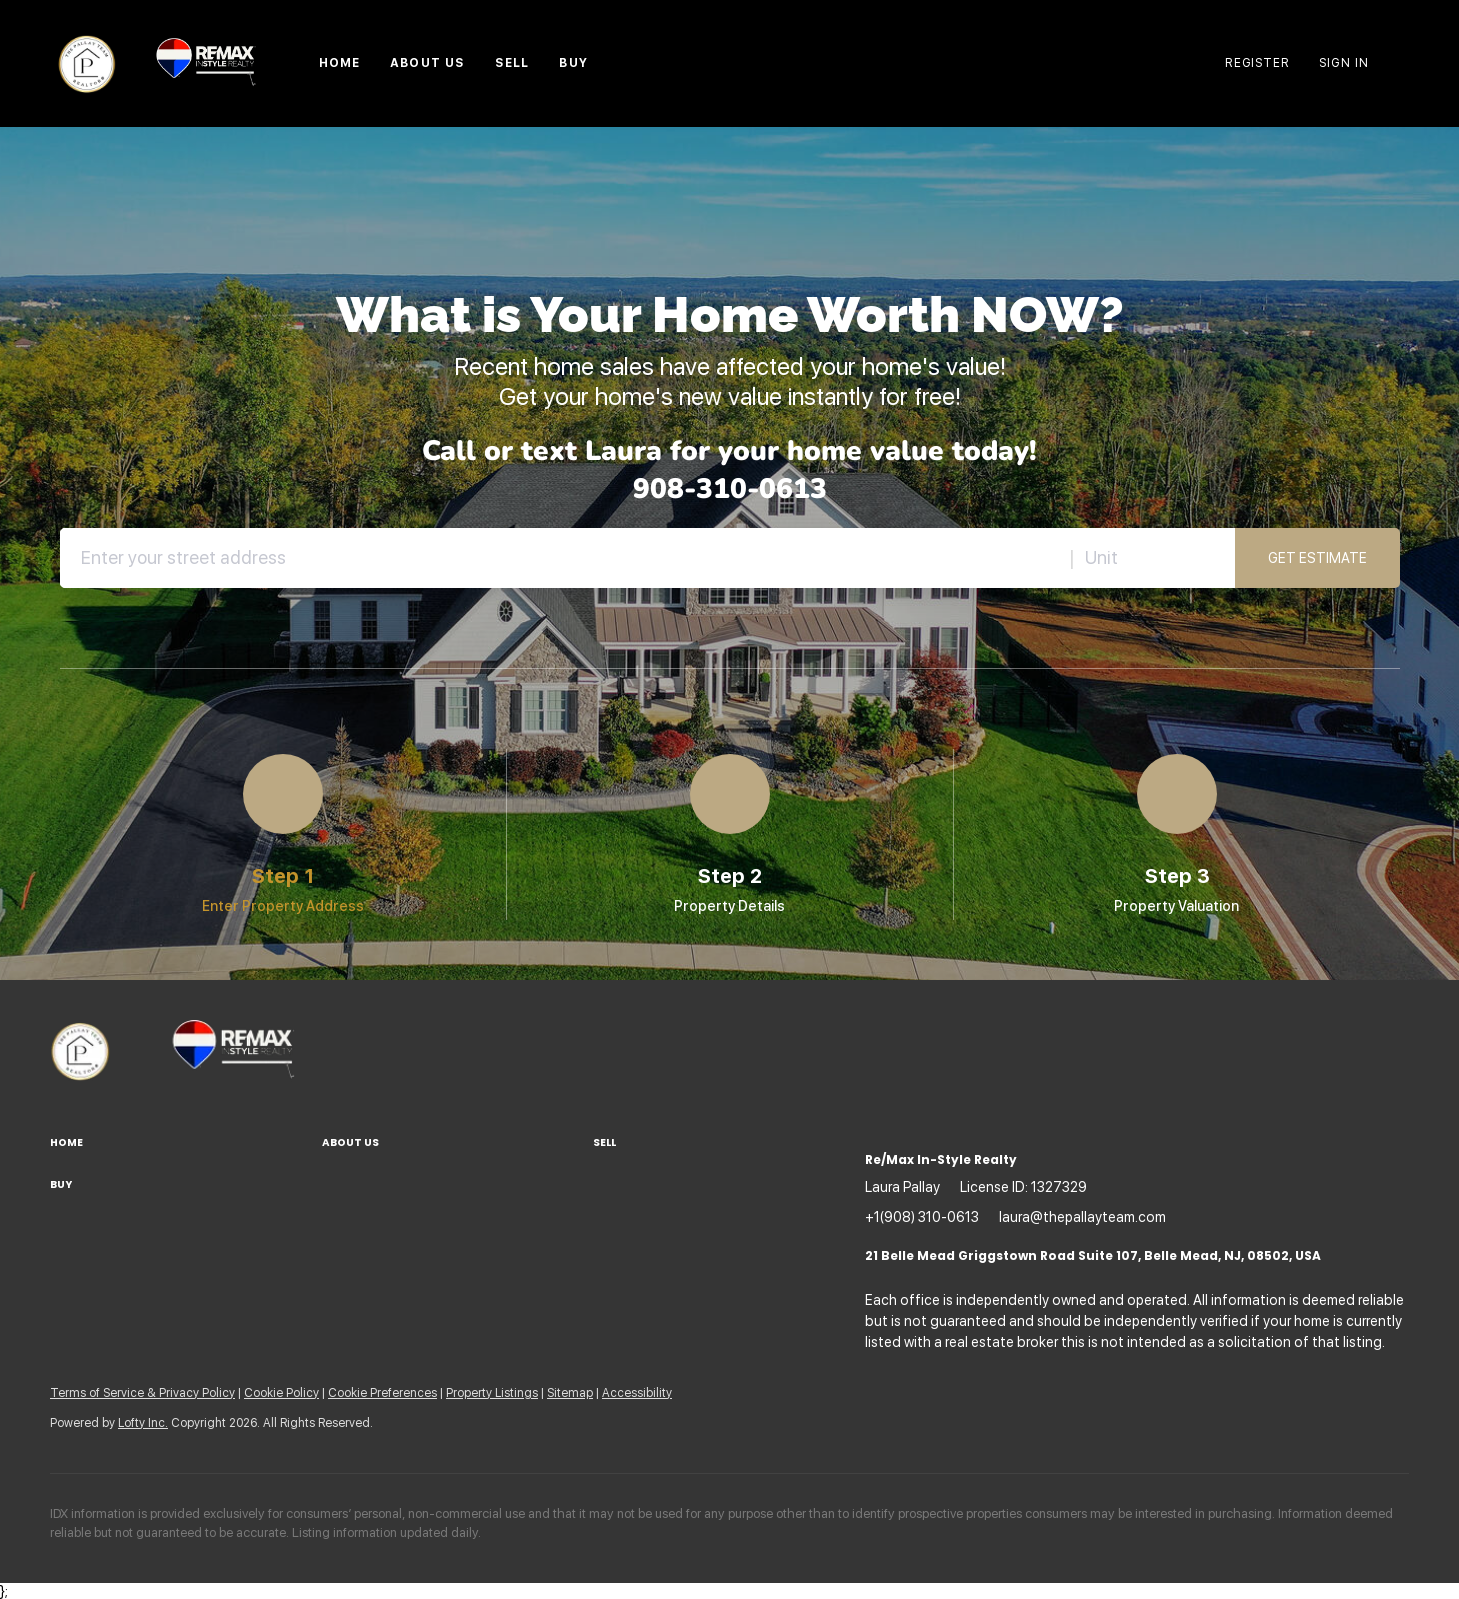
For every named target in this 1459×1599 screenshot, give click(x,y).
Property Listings (492, 1393)
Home (339, 63)
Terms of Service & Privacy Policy (142, 1393)
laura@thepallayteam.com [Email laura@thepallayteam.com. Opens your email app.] (1082, 1217)
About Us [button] (427, 63)
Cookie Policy (281, 1393)
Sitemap (570, 1393)
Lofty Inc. (143, 1423)
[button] (186, 1143)
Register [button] (1257, 63)
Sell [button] (512, 63)
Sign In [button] (1344, 63)
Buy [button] (573, 63)
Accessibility (637, 1393)
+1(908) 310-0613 (922, 1217)
